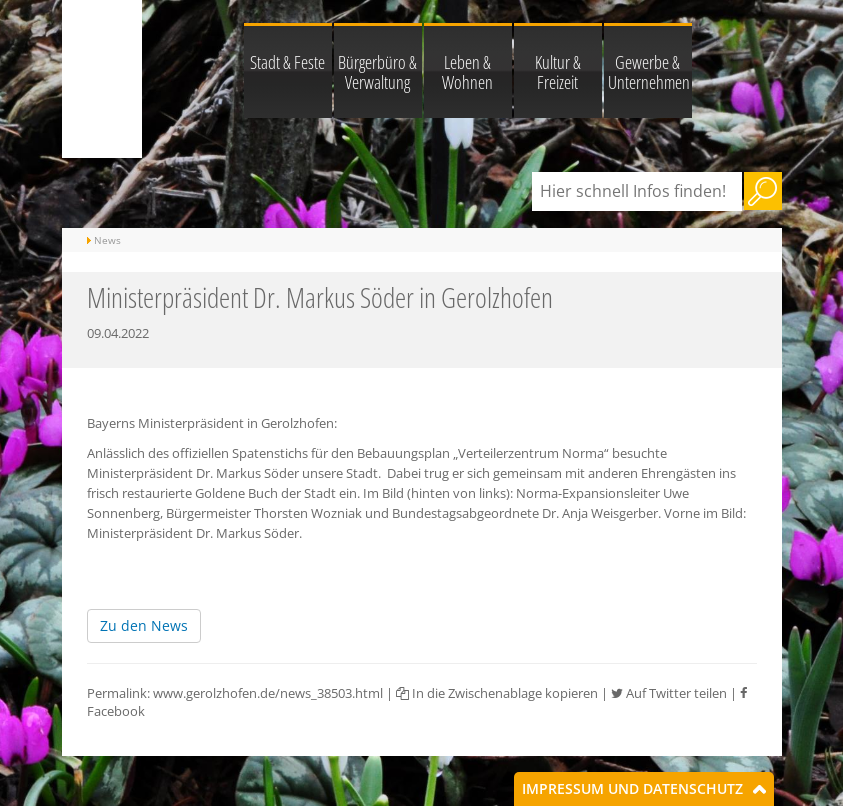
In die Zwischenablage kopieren (497, 693)
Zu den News (144, 625)
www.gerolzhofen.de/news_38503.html (268, 693)
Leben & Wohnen (467, 72)
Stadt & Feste (287, 62)
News (107, 240)
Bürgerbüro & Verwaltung (377, 72)
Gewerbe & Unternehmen (649, 72)
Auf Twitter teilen (669, 693)
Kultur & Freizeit (558, 72)
